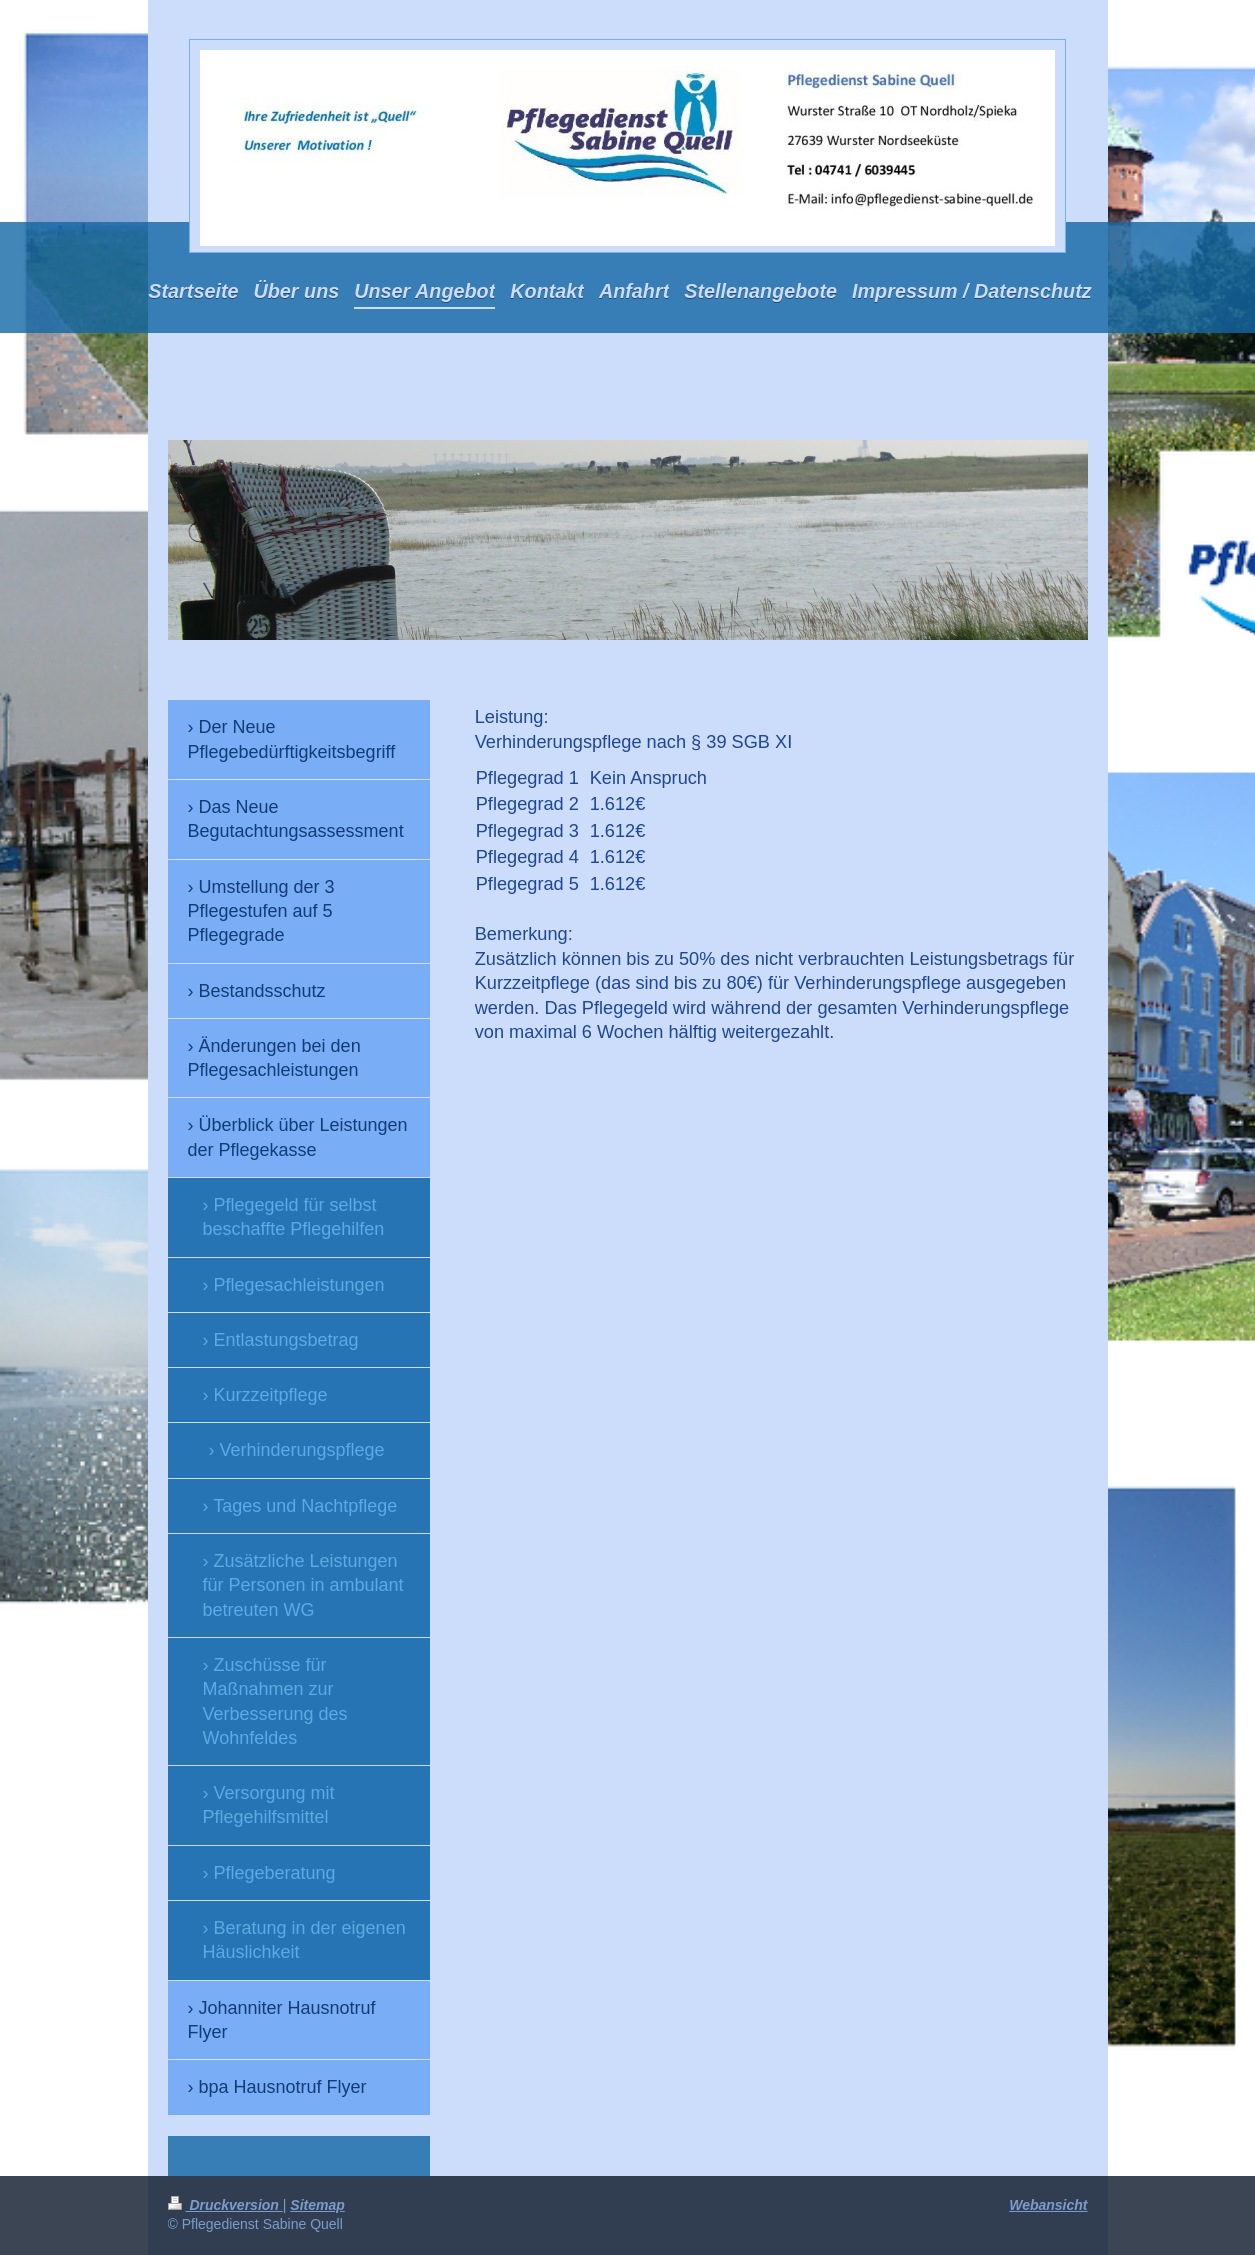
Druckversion (225, 2205)
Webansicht (1048, 2205)
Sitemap (317, 2205)
